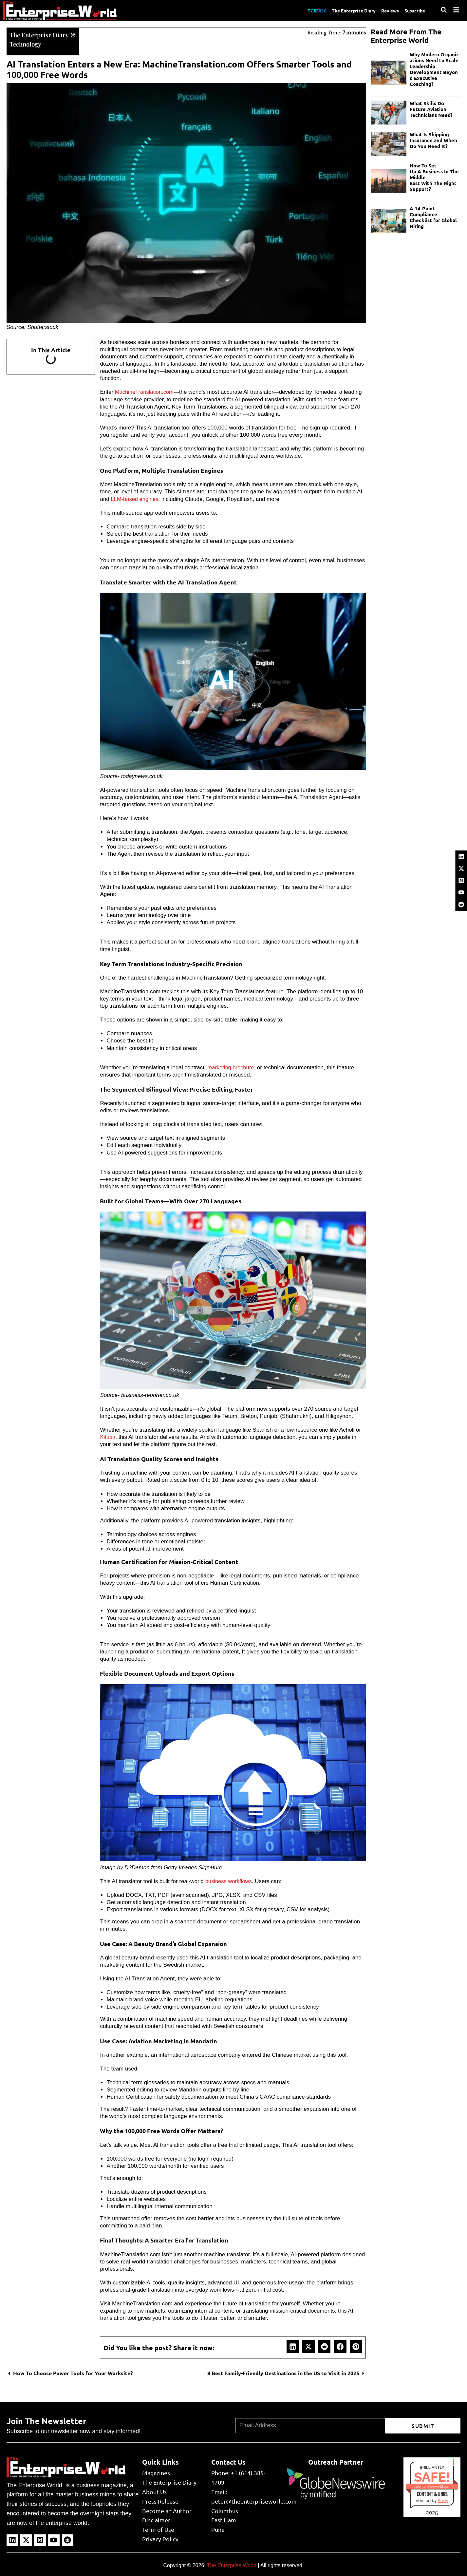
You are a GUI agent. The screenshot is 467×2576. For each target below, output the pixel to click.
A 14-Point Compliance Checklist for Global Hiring (433, 217)
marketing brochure (231, 1066)
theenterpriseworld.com (432, 2486)
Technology (26, 43)
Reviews (386, 10)
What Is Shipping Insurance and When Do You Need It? (433, 140)
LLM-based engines (135, 498)
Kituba (108, 1436)
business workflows (229, 1881)
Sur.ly (443, 2499)
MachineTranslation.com (145, 391)
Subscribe (413, 10)
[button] (293, 2345)
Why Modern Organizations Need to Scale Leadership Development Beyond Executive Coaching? (435, 69)
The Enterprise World (231, 2564)
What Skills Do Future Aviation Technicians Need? (432, 109)
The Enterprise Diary (346, 10)
